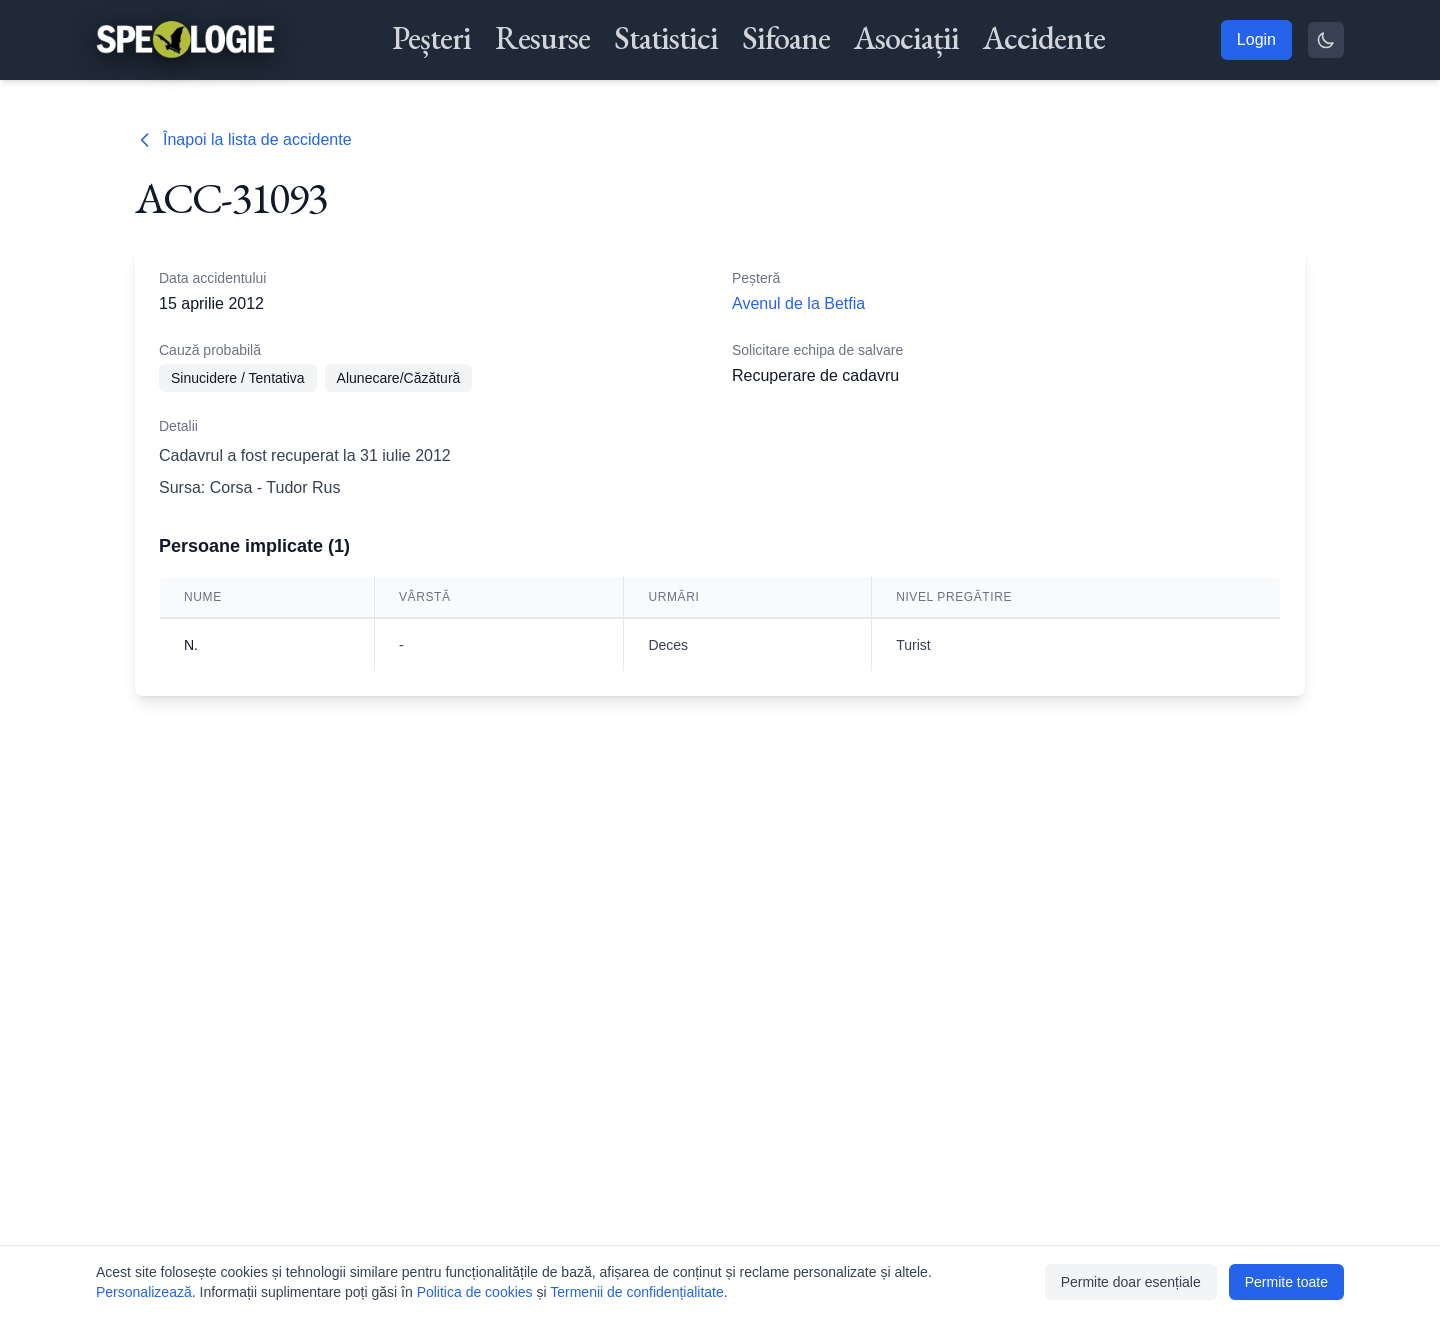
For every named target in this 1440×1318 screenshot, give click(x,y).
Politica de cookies (475, 1292)
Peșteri (431, 38)
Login (1256, 39)
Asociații (906, 38)
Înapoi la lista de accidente (243, 140)
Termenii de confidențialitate (637, 1292)
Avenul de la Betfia (798, 303)
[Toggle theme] (1326, 40)
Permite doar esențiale (1131, 1282)
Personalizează (144, 1292)
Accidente (1044, 38)
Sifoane (786, 38)
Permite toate (1286, 1282)
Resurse (542, 38)
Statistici (666, 38)
